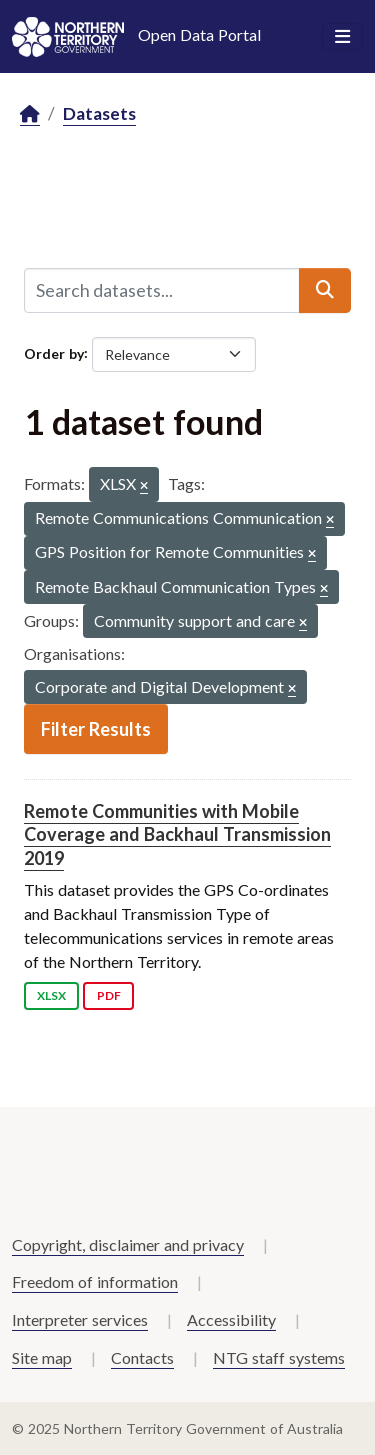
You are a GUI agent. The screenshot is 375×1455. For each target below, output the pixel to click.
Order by (54, 352)
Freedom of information (95, 1281)
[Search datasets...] (162, 290)
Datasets (99, 113)
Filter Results (96, 729)
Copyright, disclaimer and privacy (128, 1244)
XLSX (51, 995)
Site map (42, 1357)
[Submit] (325, 290)
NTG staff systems (279, 1357)
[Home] (30, 114)
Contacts (142, 1357)
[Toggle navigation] (342, 37)
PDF (109, 995)
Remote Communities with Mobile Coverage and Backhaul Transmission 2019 (177, 834)
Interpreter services (80, 1319)
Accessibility (231, 1319)
